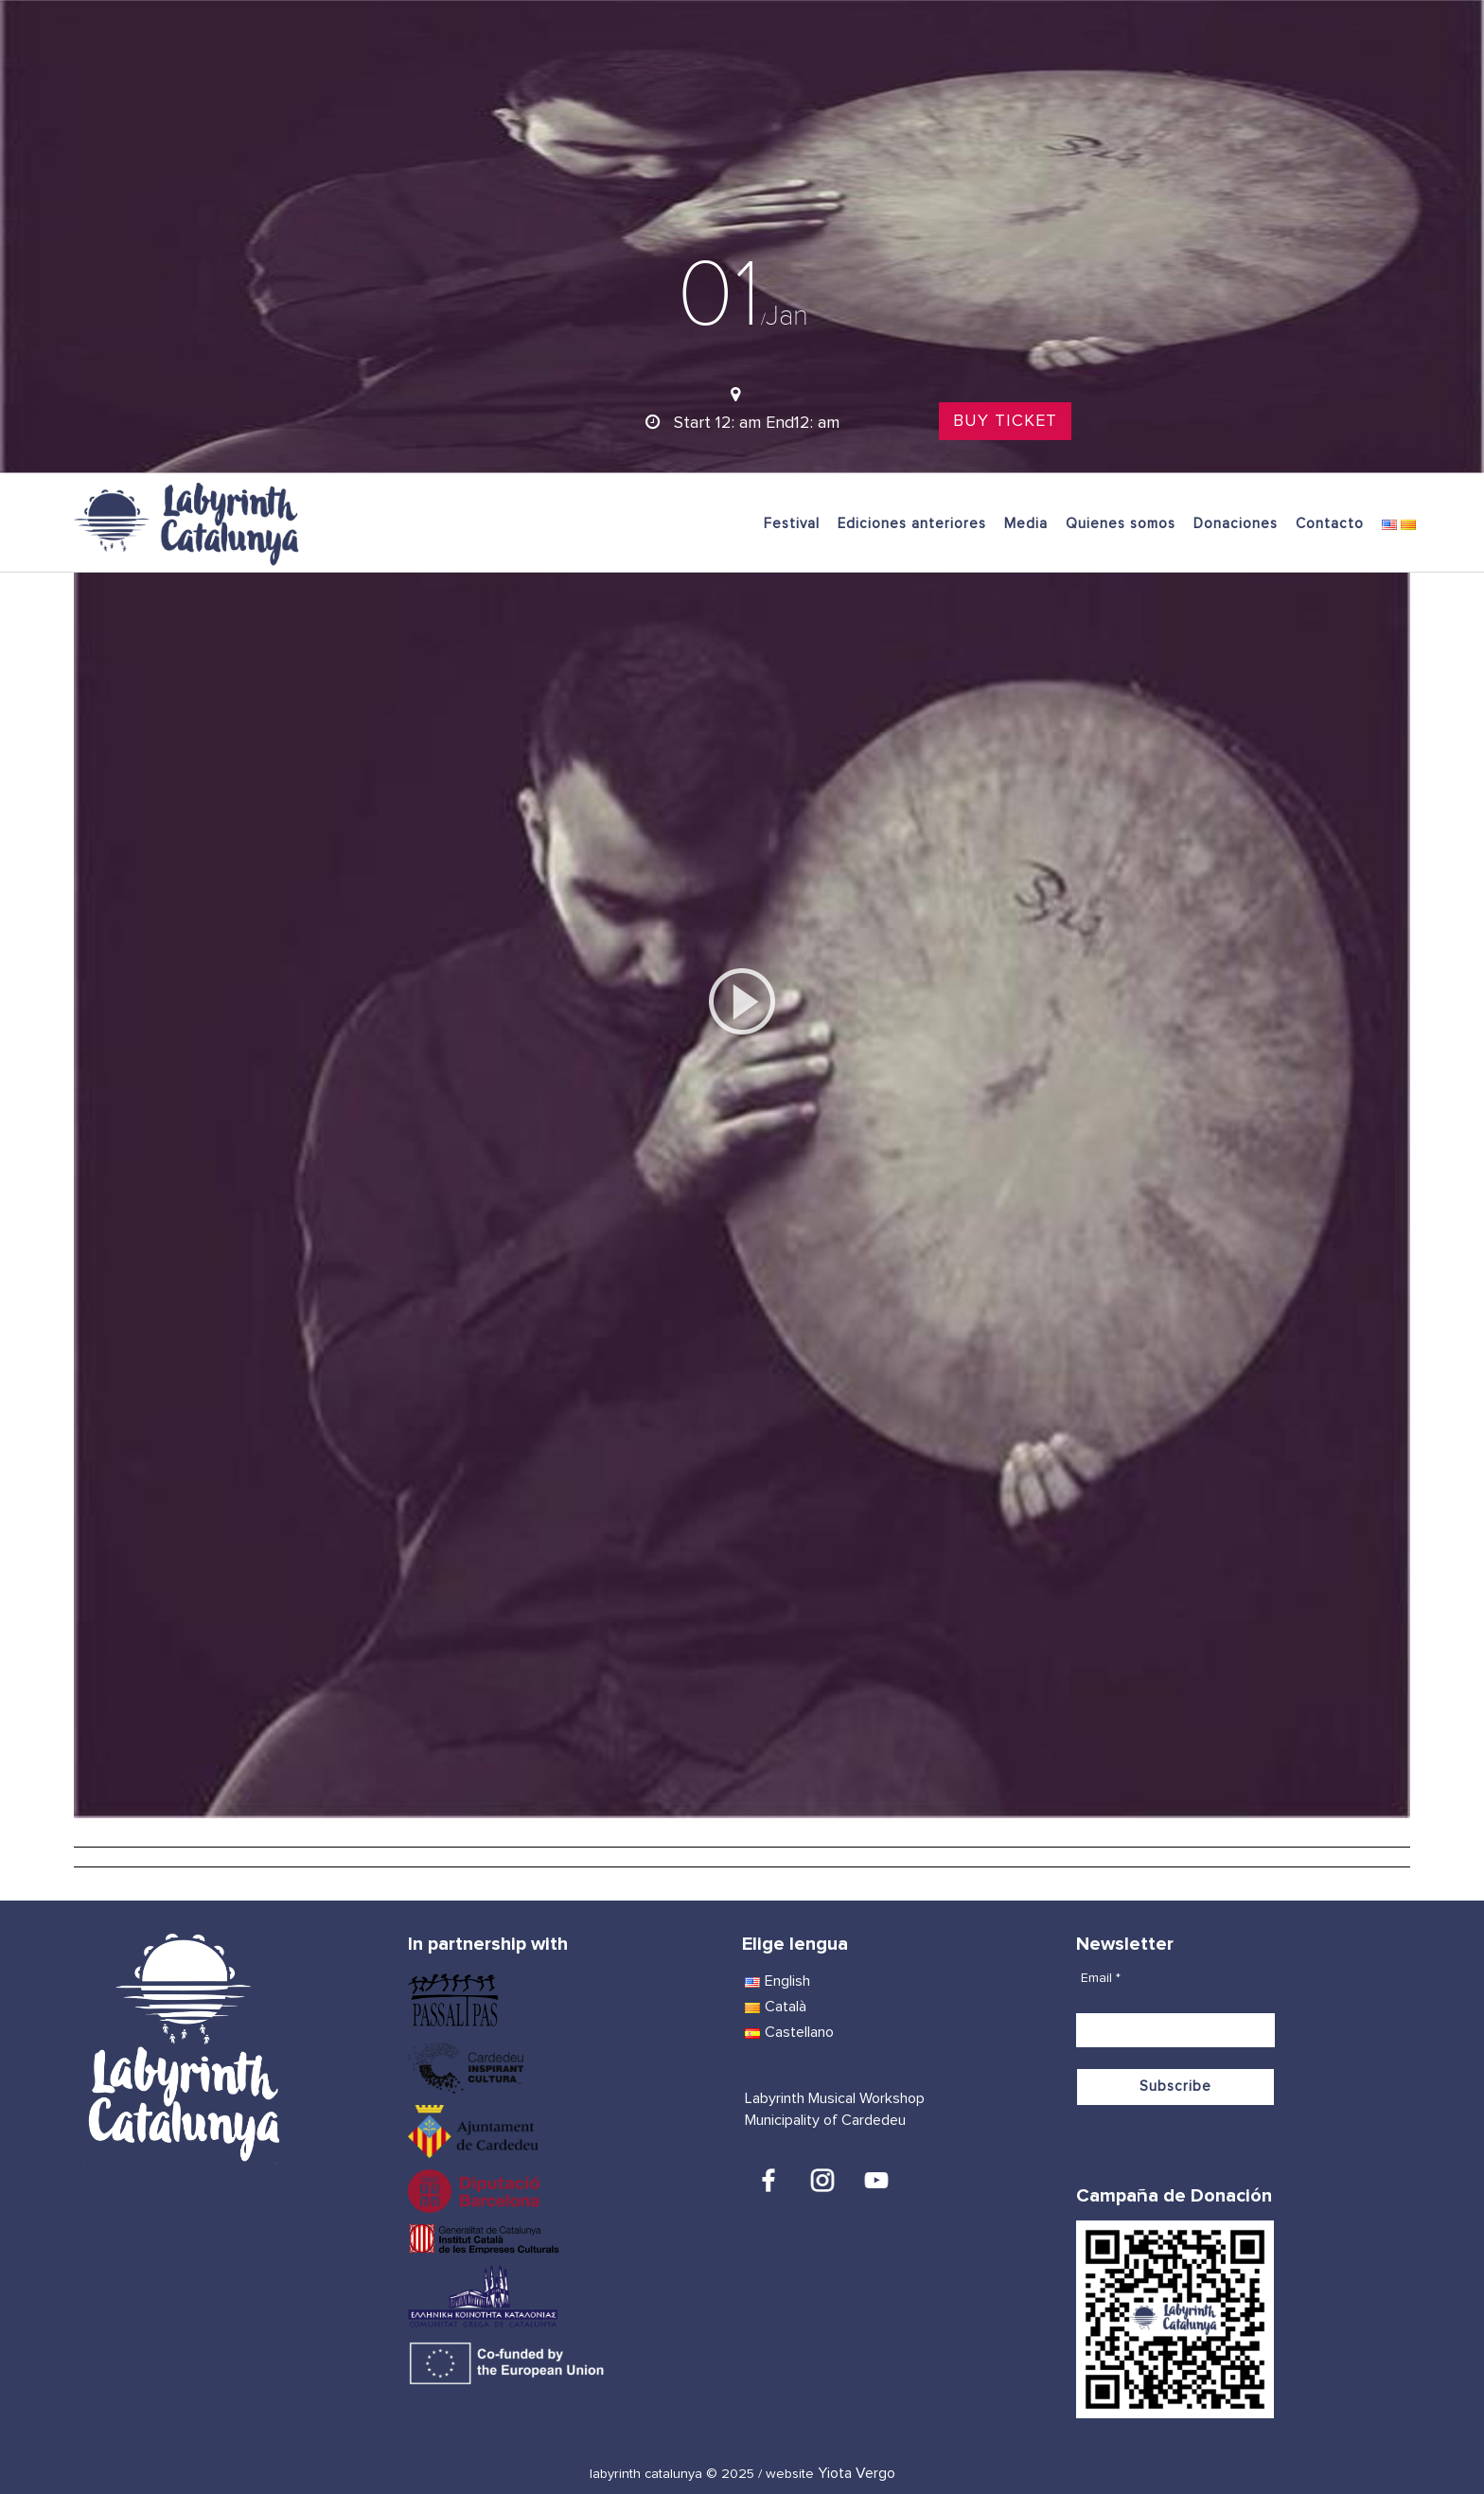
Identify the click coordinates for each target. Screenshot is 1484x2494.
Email (1101, 1978)
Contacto (1330, 524)
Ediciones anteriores (912, 524)
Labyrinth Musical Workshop (835, 2098)
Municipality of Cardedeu (825, 2120)
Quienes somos (1120, 524)
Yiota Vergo (856, 2473)
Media (1026, 524)
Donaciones (1235, 524)
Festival (792, 524)
